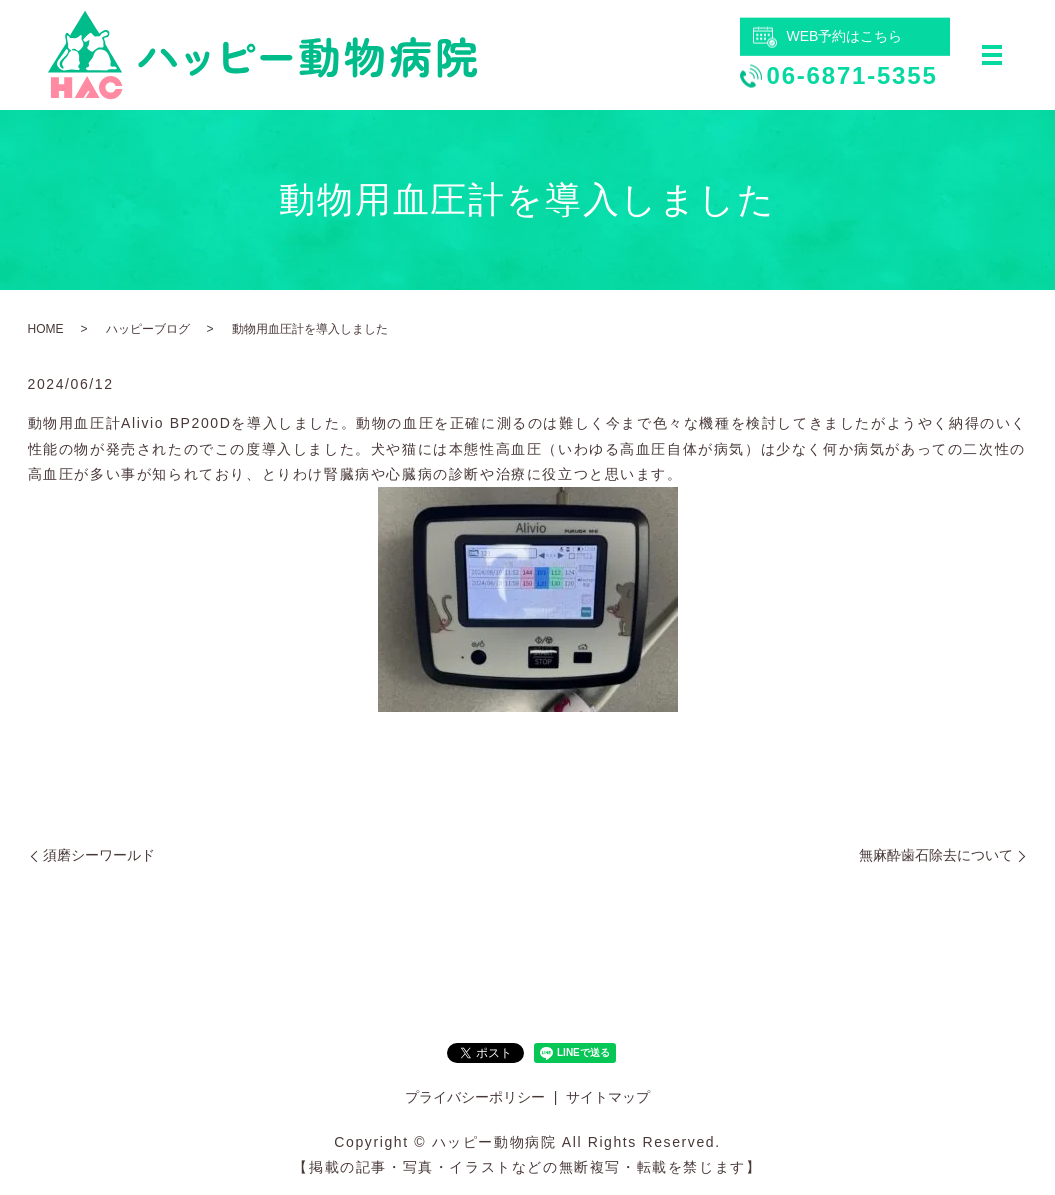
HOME (46, 329)
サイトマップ (608, 1097)
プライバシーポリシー (475, 1097)
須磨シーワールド (99, 855)
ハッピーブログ (148, 329)
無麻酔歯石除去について (936, 855)
